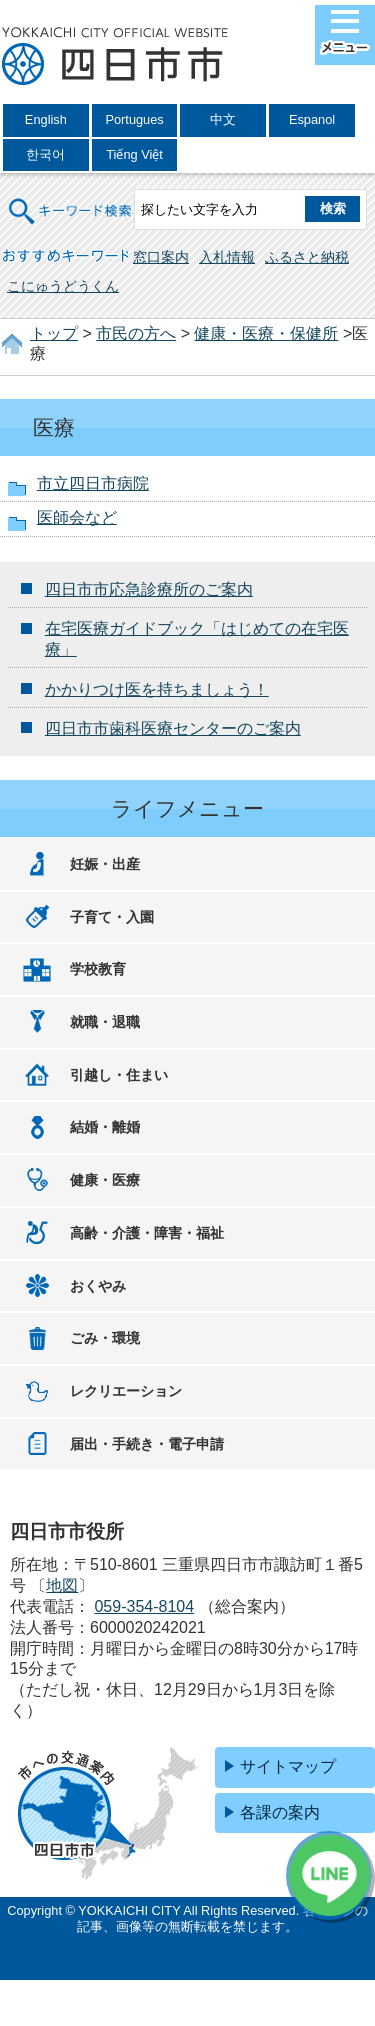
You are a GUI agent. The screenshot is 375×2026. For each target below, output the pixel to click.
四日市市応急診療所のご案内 (149, 589)
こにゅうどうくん (63, 286)
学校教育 (98, 969)
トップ (54, 333)
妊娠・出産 (105, 864)
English (46, 119)
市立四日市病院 (93, 483)
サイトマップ (288, 1766)
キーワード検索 (71, 198)
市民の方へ (136, 333)
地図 (62, 1585)
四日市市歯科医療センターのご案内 (173, 728)
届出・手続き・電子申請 (147, 1444)
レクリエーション (126, 1391)
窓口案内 (161, 257)
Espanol (312, 119)
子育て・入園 (112, 917)
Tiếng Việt (134, 154)
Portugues (134, 119)
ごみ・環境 (105, 1338)
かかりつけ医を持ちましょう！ (157, 689)
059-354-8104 (144, 1606)
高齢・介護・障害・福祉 (147, 1233)
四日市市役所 (115, 57)
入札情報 (227, 257)
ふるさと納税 (307, 257)
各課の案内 (280, 1812)
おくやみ (98, 1286)
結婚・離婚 (105, 1127)
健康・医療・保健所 (266, 333)
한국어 (45, 154)
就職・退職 (105, 1022)
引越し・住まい (119, 1075)
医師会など (77, 517)
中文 (223, 119)
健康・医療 (105, 1180)
